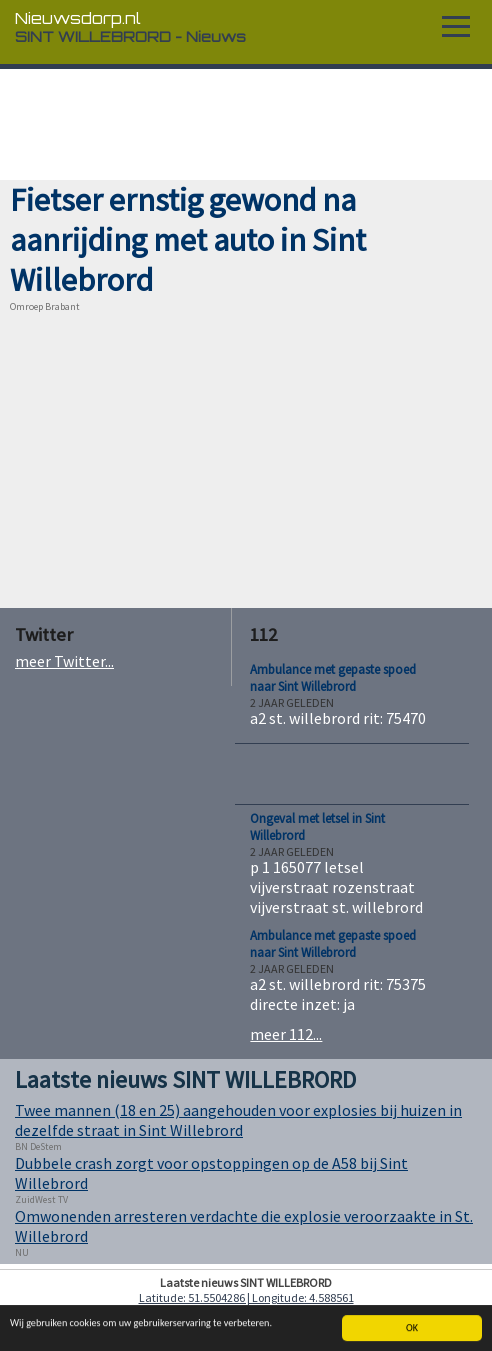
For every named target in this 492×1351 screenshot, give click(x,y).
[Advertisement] (246, 125)
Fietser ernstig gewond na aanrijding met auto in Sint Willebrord (188, 240)
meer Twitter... (64, 661)
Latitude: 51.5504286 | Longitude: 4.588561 (246, 1297)
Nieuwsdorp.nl (78, 18)
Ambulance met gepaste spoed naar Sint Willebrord (333, 678)
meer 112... (286, 1034)
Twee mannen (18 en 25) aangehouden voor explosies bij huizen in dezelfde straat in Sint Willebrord (238, 1120)
